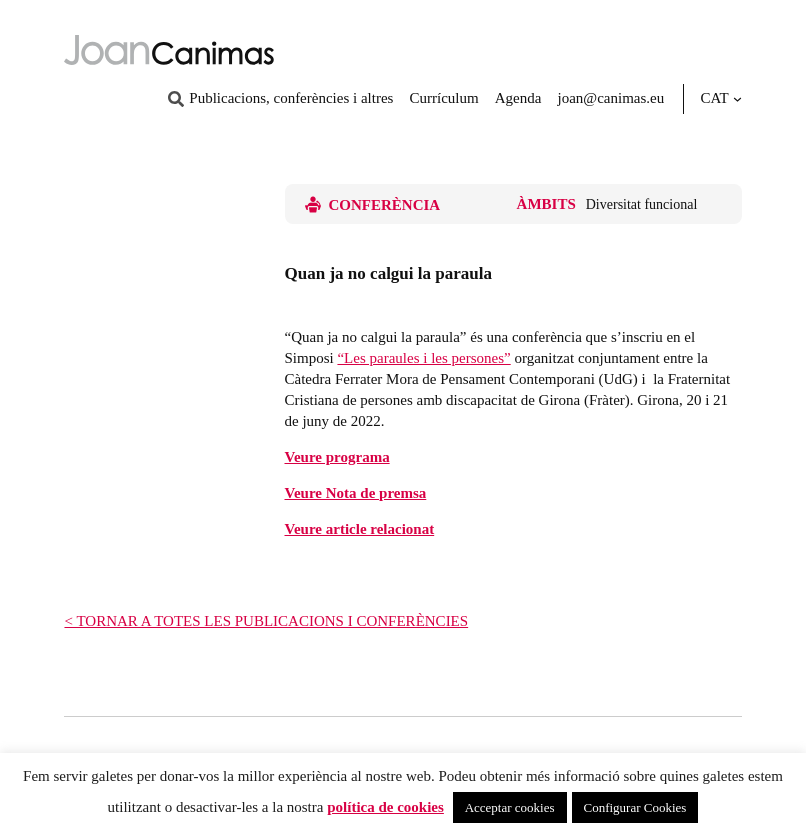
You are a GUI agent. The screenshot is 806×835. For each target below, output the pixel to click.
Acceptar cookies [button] (510, 807)
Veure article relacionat (360, 529)
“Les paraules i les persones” (423, 358)
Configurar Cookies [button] (635, 807)
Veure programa (337, 457)
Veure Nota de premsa (356, 493)
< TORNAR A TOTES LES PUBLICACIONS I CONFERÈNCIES (266, 621)
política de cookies (385, 807)
